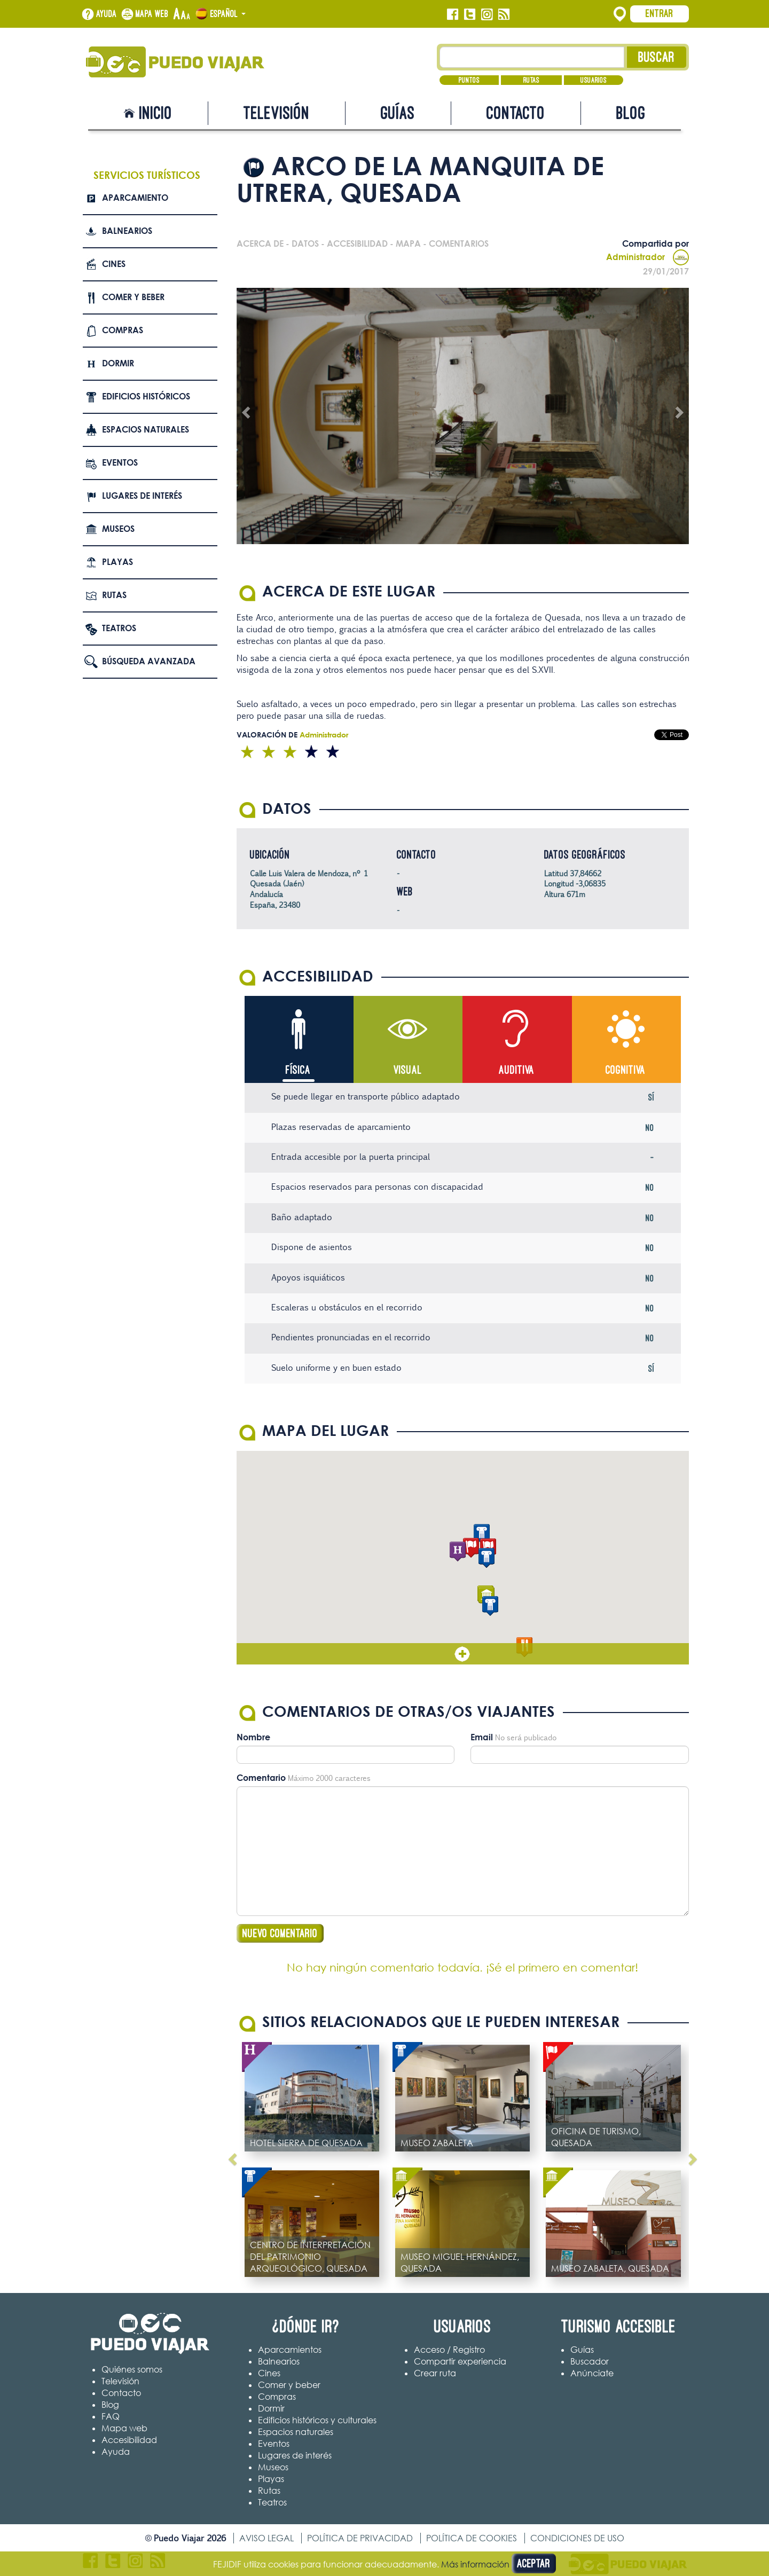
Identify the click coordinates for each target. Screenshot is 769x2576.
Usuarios (593, 80)
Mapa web (152, 14)
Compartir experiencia (460, 2361)
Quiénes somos (131, 2369)
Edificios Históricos (146, 396)
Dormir (118, 363)
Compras (122, 330)
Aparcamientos (289, 2349)
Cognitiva (626, 1070)
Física (298, 1070)
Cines (113, 263)
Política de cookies (471, 2538)
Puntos (469, 80)
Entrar (659, 13)
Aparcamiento (135, 197)
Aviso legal (266, 2538)
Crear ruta (435, 2373)
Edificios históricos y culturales (317, 2420)
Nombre (253, 1737)
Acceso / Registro (449, 2349)
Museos (118, 528)
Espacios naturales (145, 429)
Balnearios (127, 230)
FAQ (110, 2416)
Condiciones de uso (577, 2538)
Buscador (589, 2361)
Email (481, 1737)
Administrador (647, 257)
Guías (398, 113)
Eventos (120, 462)
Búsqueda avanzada (148, 661)
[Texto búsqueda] (532, 57)
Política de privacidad (360, 2538)
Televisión (277, 113)
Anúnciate (592, 2373)
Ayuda (106, 14)
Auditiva (517, 1070)
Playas (117, 561)
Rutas (531, 80)
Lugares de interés (142, 495)
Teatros (119, 628)
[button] (471, 1548)
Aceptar (534, 2563)
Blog (631, 113)
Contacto (515, 113)
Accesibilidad (129, 2439)
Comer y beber (133, 297)
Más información (475, 2564)
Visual (408, 1070)
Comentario (261, 1777)
